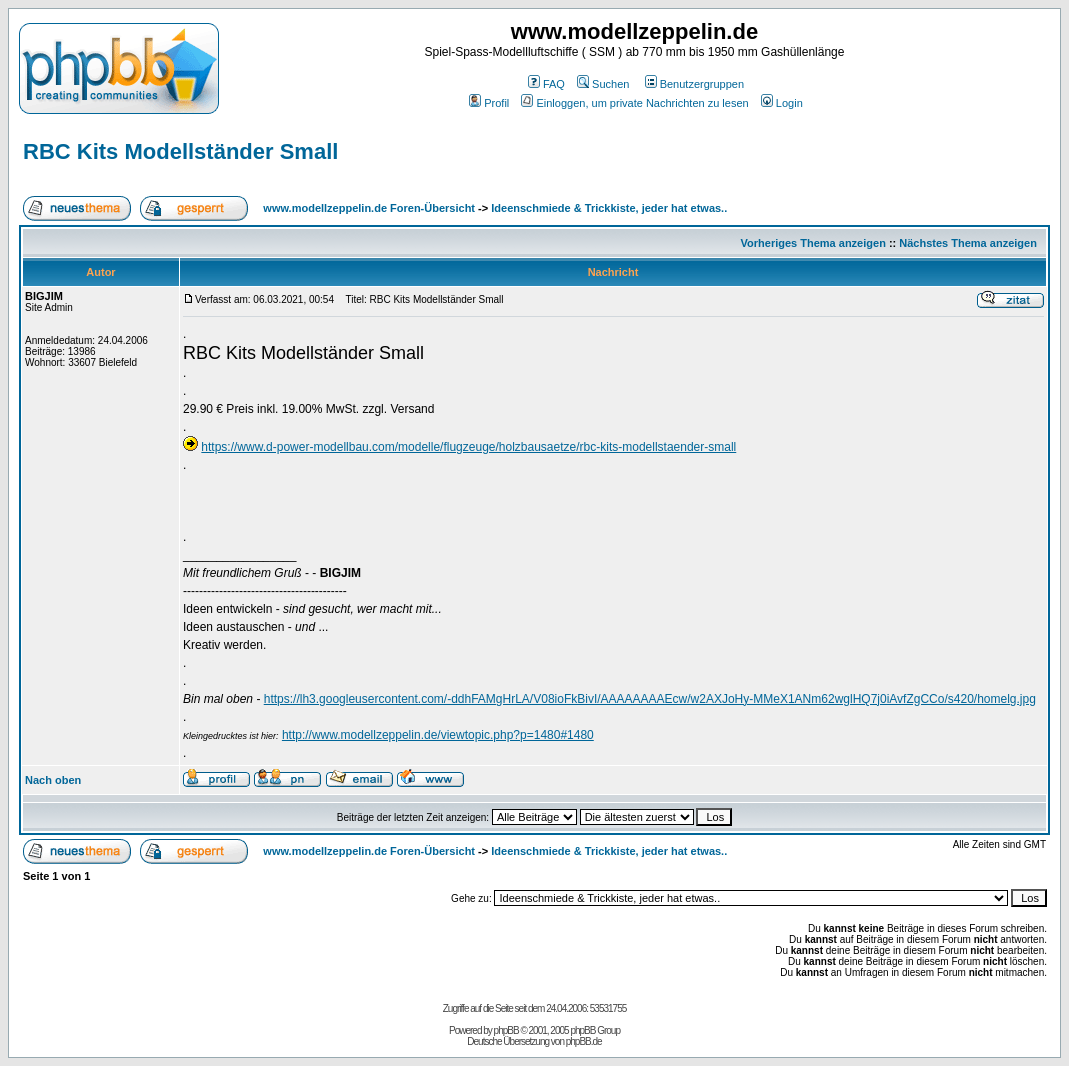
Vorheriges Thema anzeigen (813, 243)
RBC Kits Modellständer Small (180, 151)
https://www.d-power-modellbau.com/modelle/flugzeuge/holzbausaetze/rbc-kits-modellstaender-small (468, 447)
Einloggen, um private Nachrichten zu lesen (634, 103)
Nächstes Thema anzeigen (968, 243)
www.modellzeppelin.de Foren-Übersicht (369, 208)
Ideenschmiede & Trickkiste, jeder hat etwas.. (609, 208)
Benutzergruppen (694, 84)
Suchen (603, 84)
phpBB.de (584, 1041)
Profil (489, 103)
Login (782, 103)
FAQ (546, 84)
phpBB (506, 1030)
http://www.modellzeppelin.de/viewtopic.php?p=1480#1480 (438, 735)
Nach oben (53, 780)
